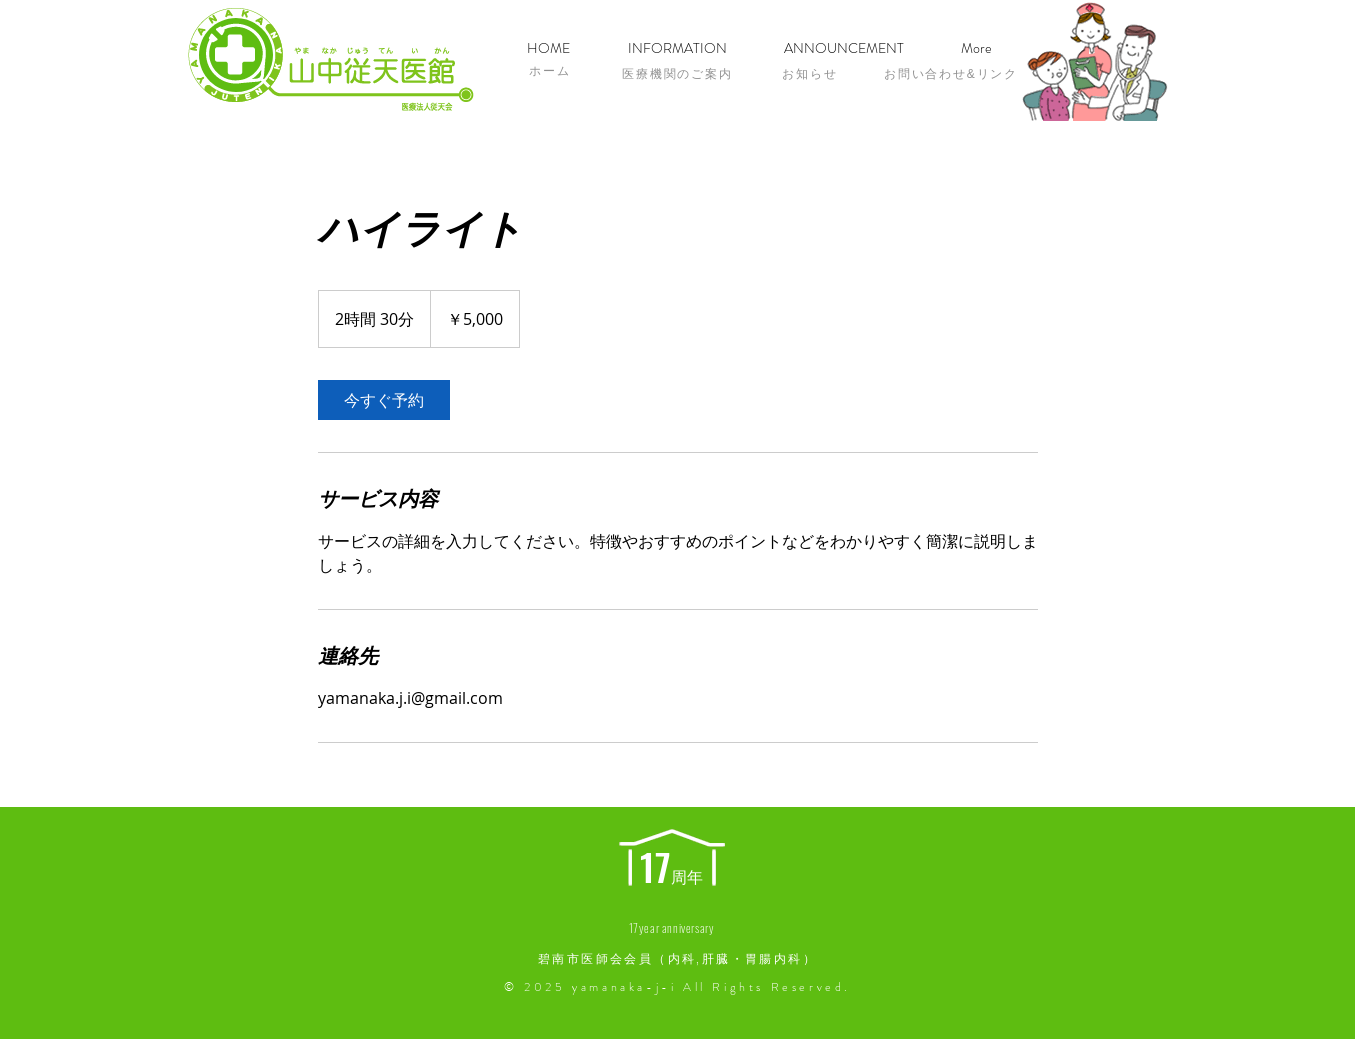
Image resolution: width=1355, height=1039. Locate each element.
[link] (384, 400)
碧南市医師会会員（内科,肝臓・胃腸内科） (677, 959)
